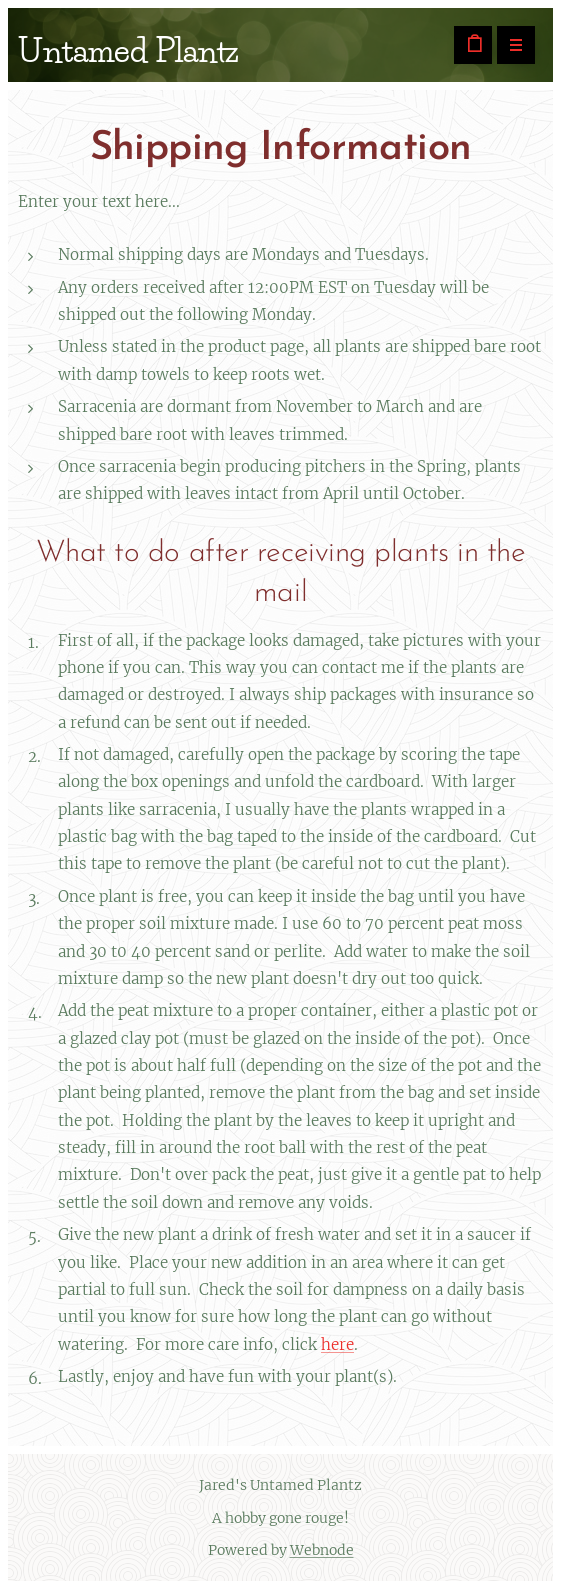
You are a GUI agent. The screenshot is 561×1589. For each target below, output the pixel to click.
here (337, 1344)
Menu (509, 47)
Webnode (322, 1550)
